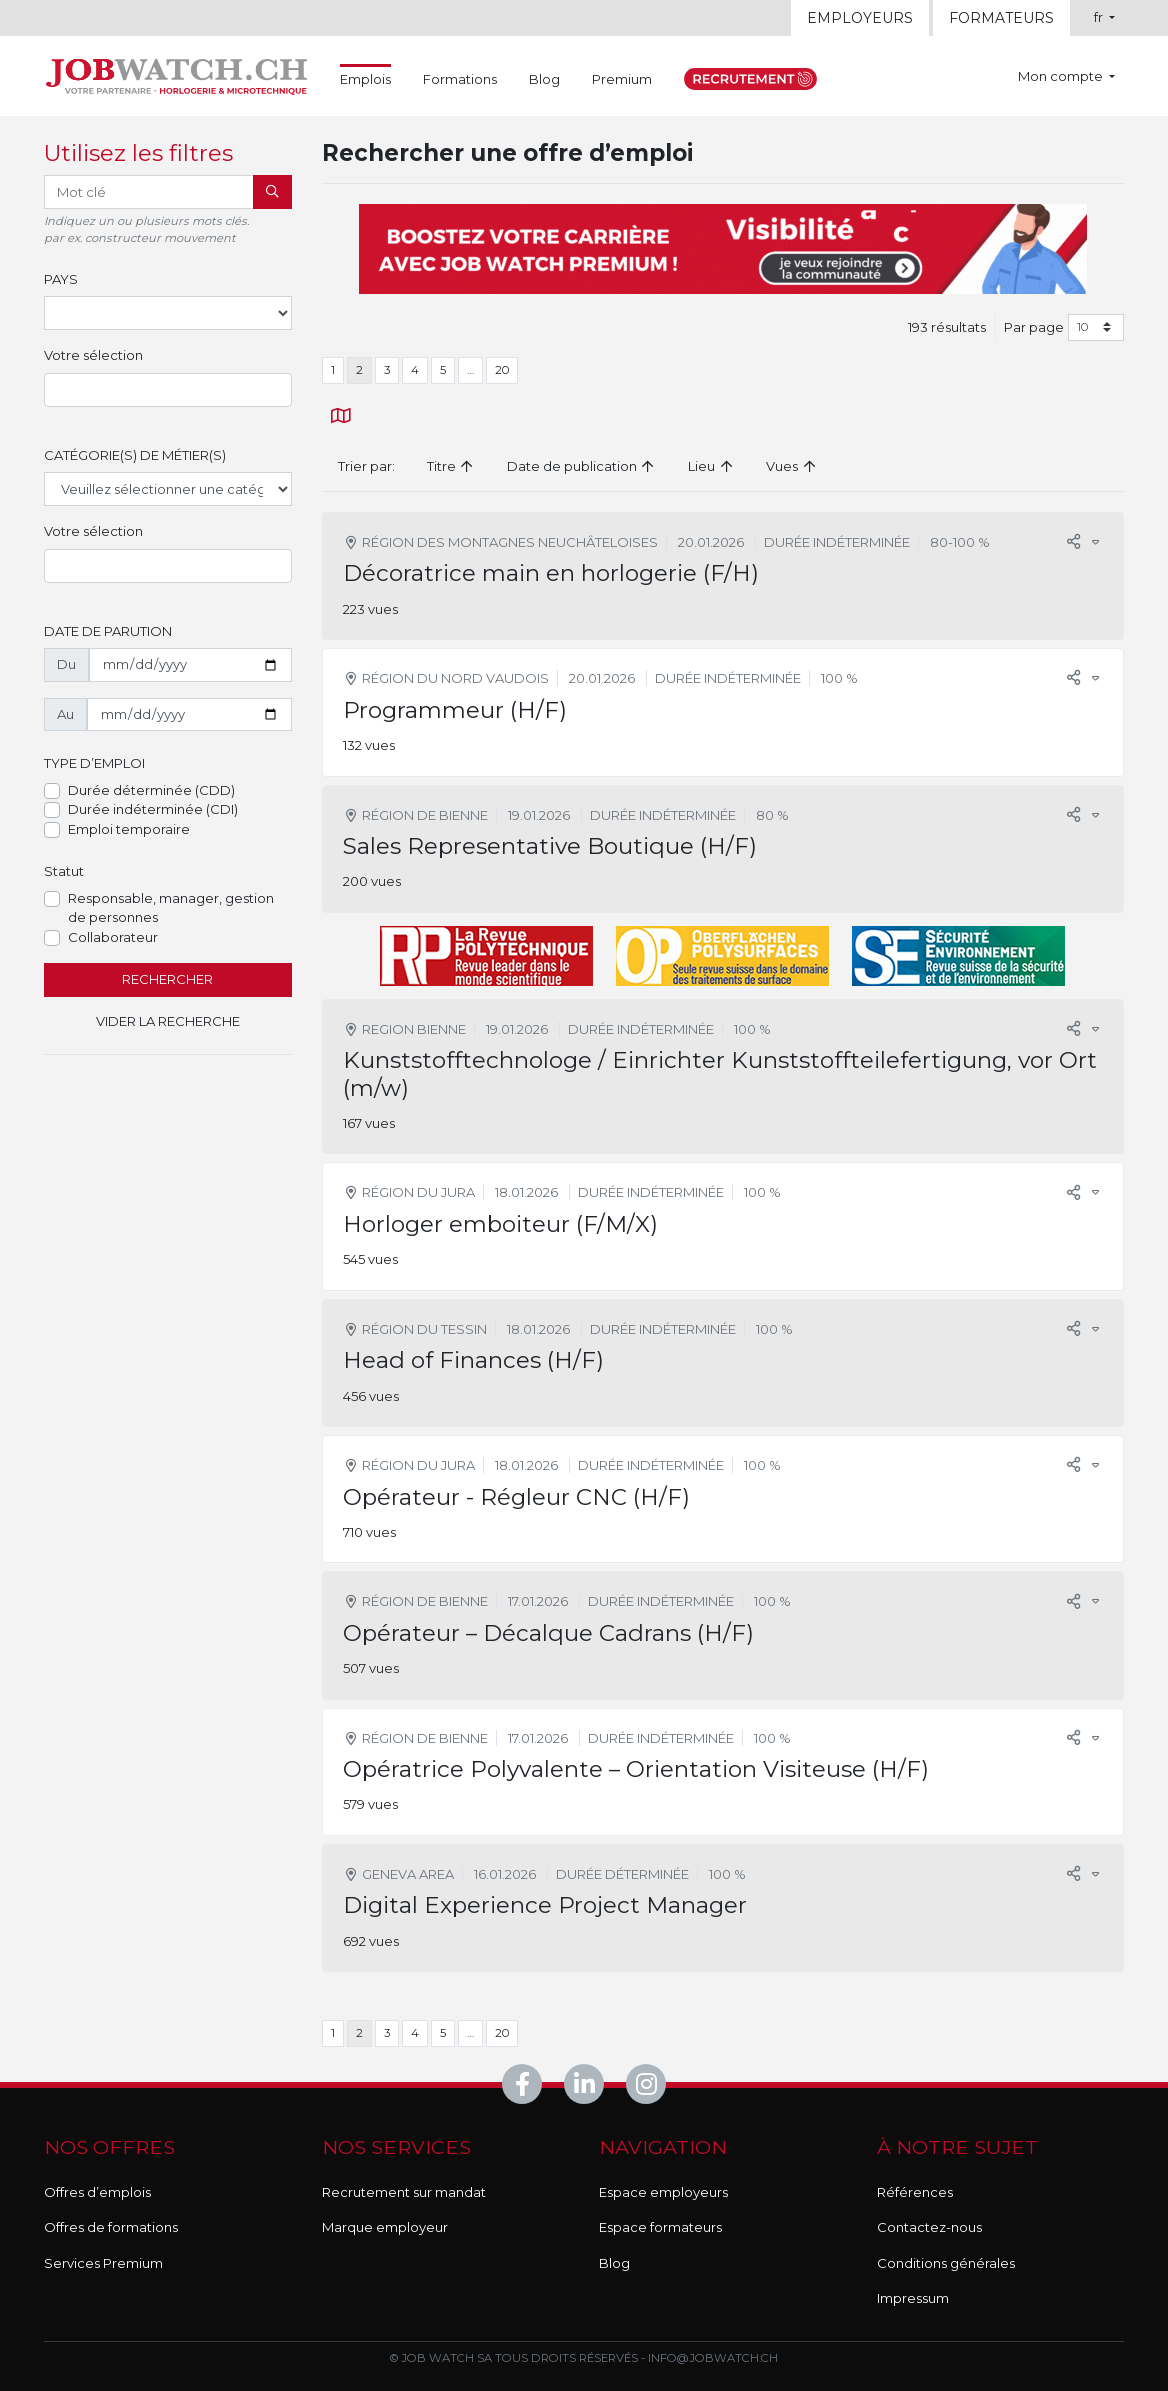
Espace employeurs (663, 2192)
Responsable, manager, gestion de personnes (171, 908)
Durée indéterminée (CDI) (153, 809)
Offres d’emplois (97, 2192)
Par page (1034, 327)
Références (915, 2192)
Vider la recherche (168, 1021)
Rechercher (167, 979)
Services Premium (103, 2263)
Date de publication (581, 466)
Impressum (913, 2298)
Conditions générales (946, 2263)
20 (502, 370)
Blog (544, 79)
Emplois (365, 78)
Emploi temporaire (129, 829)
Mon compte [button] (1062, 76)
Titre (451, 466)
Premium (622, 79)
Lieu (711, 466)
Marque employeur (385, 2227)
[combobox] (168, 390)
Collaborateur (113, 937)
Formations (460, 79)
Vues (791, 466)
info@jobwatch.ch (713, 2358)
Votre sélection (93, 355)
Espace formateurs (660, 2227)
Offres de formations (111, 2227)
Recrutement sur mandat (404, 2192)
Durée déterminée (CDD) (151, 790)
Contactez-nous (929, 2227)
